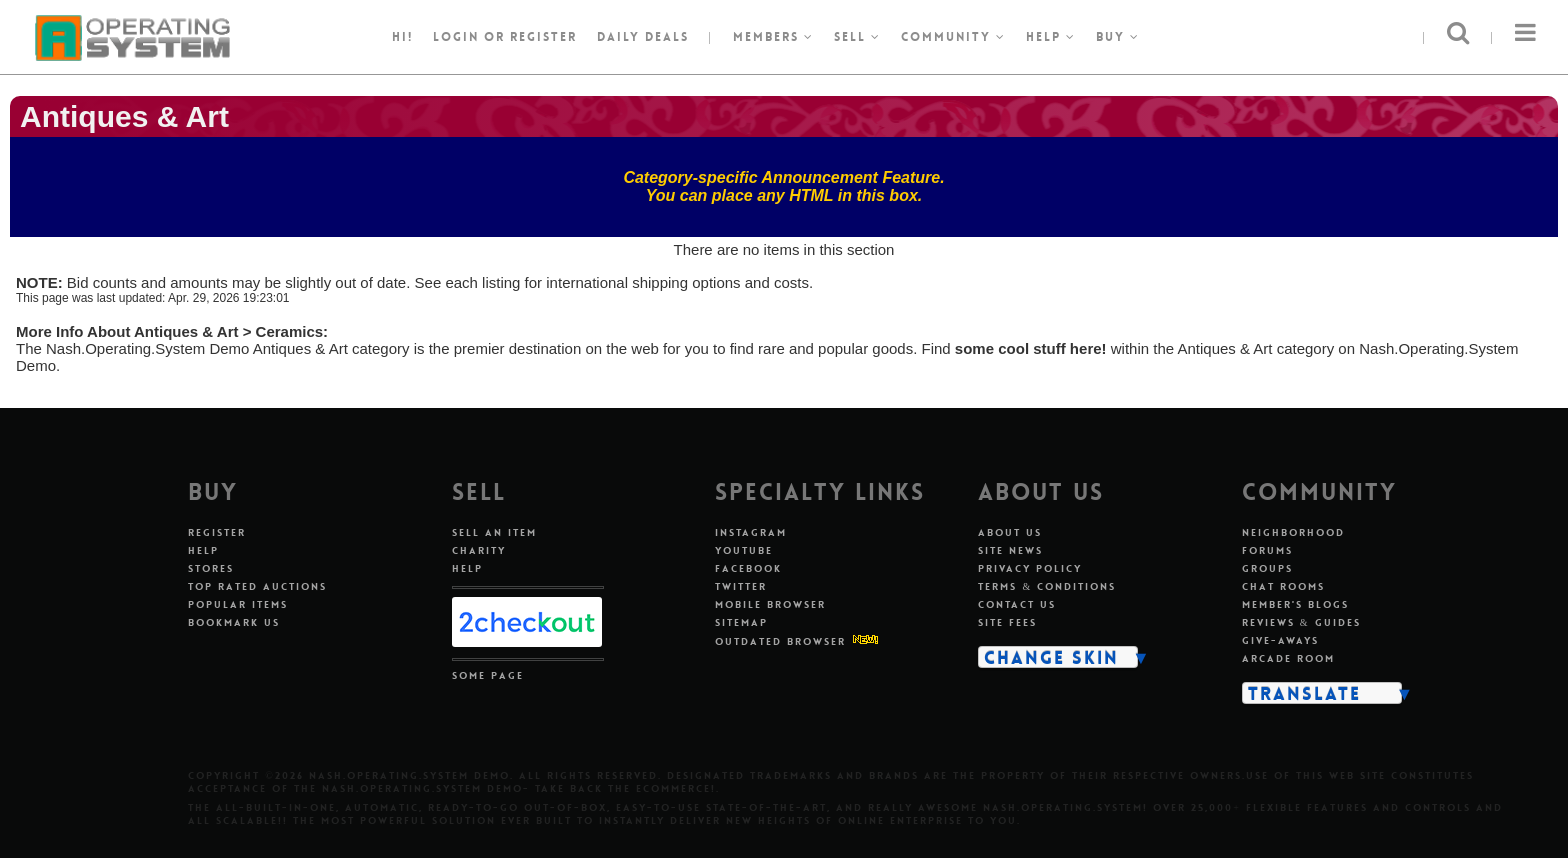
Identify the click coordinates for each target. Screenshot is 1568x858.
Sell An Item (494, 532)
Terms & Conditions (1047, 586)
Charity (479, 550)
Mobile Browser (770, 604)
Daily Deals (643, 37)
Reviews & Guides (1301, 622)
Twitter (741, 586)
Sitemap (741, 622)
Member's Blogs (1295, 604)
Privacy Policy (1030, 568)
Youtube (744, 550)
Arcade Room (1288, 658)
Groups (1267, 568)
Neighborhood (1293, 532)
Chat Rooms (1283, 586)
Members (773, 37)
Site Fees (1007, 622)
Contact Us (1017, 604)
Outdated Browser (780, 641)
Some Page (488, 675)
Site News (1010, 550)
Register (217, 532)
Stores (211, 568)
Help (1051, 37)
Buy (1118, 37)
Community (953, 37)
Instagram (751, 532)
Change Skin (1051, 657)
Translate (1304, 693)
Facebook (748, 568)
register (543, 37)
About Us (1010, 532)
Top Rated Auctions (257, 586)
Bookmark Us (234, 622)
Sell (857, 37)
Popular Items (238, 604)
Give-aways (1280, 640)
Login (456, 37)
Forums (1267, 550)
